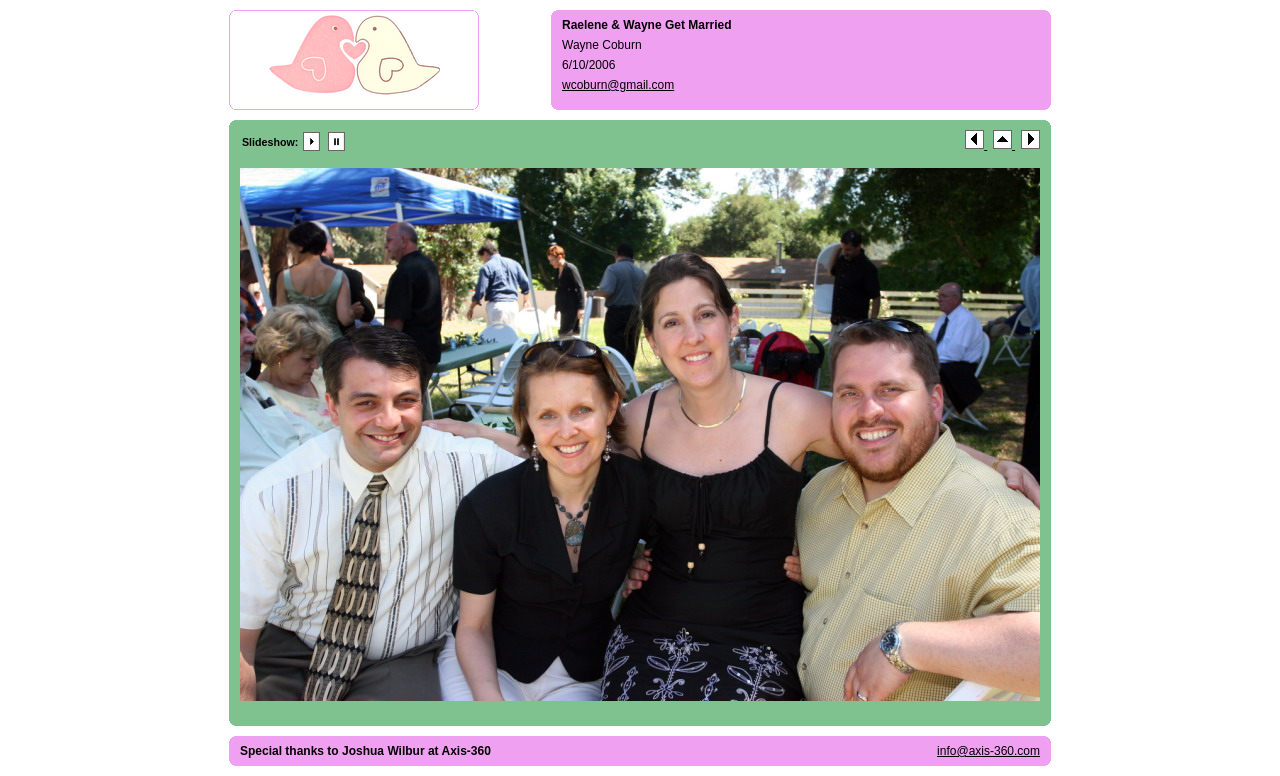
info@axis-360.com (988, 751)
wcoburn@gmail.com (618, 85)
